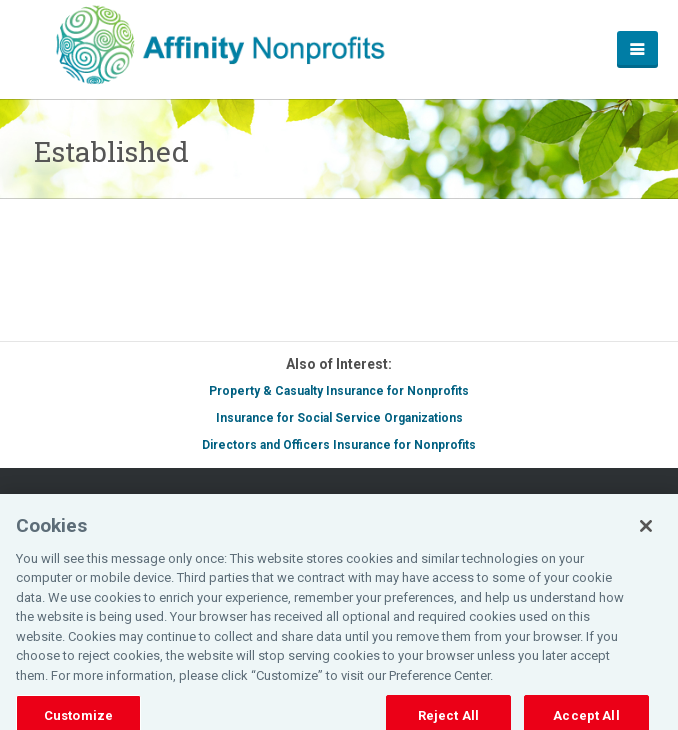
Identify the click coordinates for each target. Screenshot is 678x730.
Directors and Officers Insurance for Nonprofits (339, 445)
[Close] (646, 532)
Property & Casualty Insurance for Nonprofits (339, 391)
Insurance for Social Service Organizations (339, 418)
